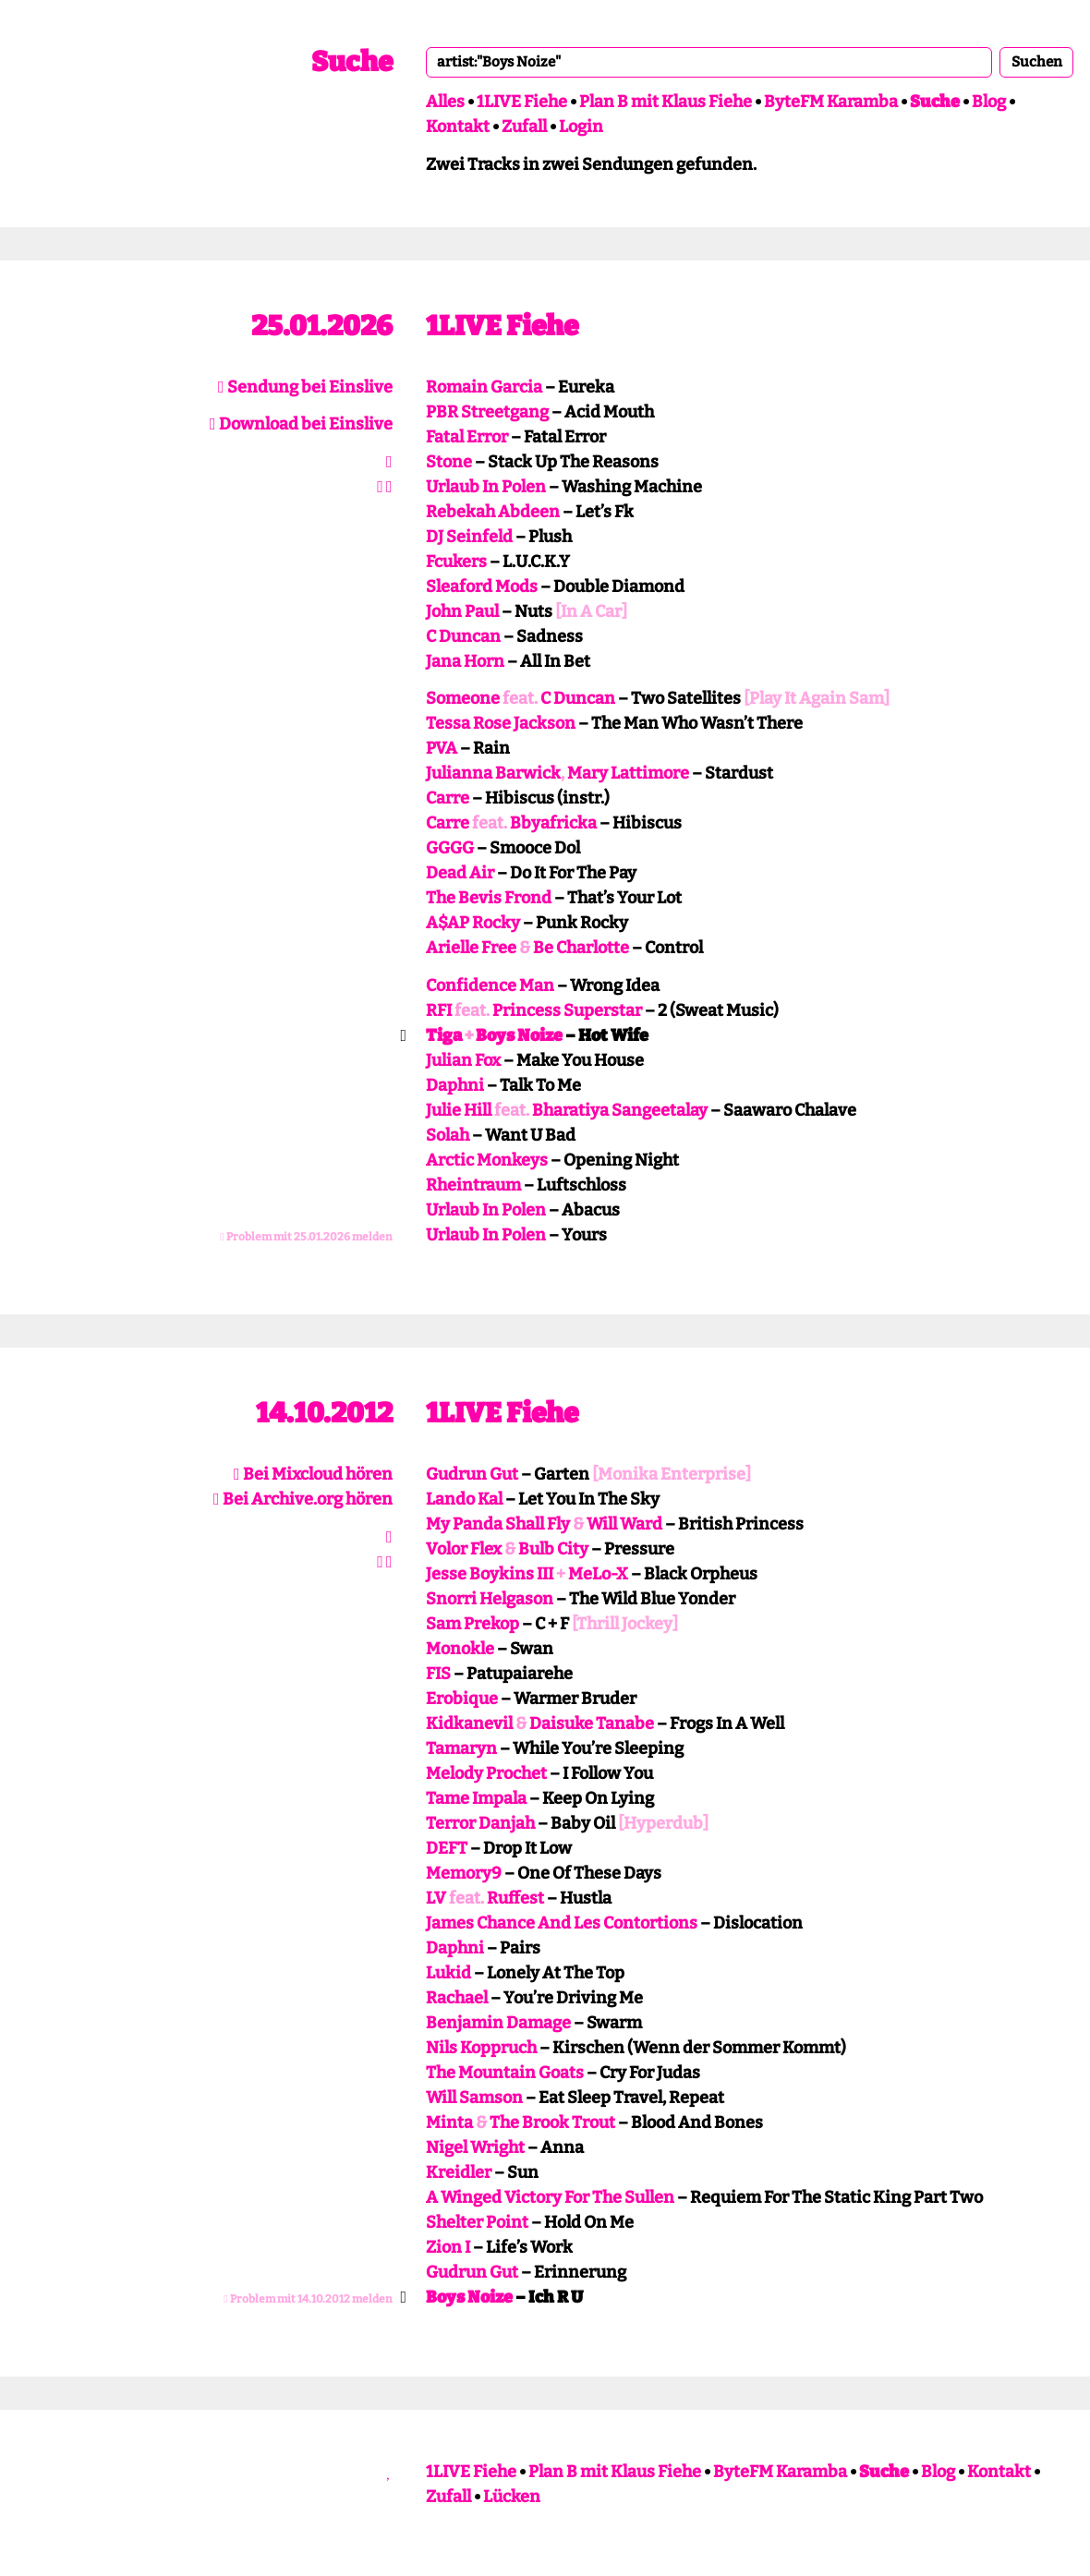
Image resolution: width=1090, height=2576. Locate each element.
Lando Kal (464, 1499)
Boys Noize (519, 1035)
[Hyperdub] (663, 1823)
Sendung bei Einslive (305, 387)
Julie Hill (458, 1110)
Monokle (460, 1649)
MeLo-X (598, 1574)
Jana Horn (465, 661)
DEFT (446, 1848)
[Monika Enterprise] (671, 1474)
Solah (447, 1135)
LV (436, 1898)
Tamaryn (461, 1748)
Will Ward (624, 1524)
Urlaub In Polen (486, 487)
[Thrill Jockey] (625, 1624)
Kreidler (458, 2172)
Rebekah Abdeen (493, 512)
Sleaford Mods (482, 586)
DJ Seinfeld (469, 536)
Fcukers (456, 561)
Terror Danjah (480, 1823)
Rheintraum (473, 1185)
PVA (441, 748)
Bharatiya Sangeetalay (620, 1110)
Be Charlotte (581, 947)
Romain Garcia (484, 387)
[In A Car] (591, 611)
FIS (438, 1673)
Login (581, 126)
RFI (439, 1010)
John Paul (462, 611)
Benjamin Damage (498, 2023)
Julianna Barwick (493, 773)
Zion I (448, 2247)
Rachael (457, 1998)
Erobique (462, 1698)
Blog (989, 101)
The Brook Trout (552, 2122)
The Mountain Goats (505, 2072)
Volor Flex (464, 1549)
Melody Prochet (486, 1773)
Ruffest (515, 1898)
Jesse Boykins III (489, 1574)
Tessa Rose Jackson (500, 723)
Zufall (524, 126)
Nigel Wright (475, 2147)
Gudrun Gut (472, 1474)
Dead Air (460, 873)
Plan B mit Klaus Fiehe (665, 101)
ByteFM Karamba (831, 101)
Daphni (455, 1085)
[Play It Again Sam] (817, 698)
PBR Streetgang (487, 412)
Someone (463, 698)
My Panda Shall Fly (498, 1524)
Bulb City (553, 1549)
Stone (449, 462)
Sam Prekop (472, 1624)
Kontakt (458, 126)
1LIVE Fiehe (522, 101)
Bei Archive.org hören (303, 1499)
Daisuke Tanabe (591, 1723)
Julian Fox (463, 1060)
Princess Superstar (567, 1010)
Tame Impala (476, 1798)
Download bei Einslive (301, 424)
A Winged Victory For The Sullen (550, 2197)
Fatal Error (467, 437)
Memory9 (464, 1873)
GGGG (450, 848)
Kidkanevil (469, 1723)
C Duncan (463, 636)
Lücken (511, 2496)
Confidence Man (490, 985)
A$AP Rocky (473, 923)
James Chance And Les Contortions (561, 1923)
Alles (445, 101)
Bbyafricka (553, 823)
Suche (352, 62)
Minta (449, 2122)
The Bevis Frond (488, 898)
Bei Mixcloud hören (313, 1474)
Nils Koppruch (481, 2048)
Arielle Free (471, 947)
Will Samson (474, 2097)
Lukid (448, 1973)
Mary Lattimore (628, 773)
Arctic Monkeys (487, 1160)
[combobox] (709, 62)
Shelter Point (477, 2222)
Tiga (444, 1035)
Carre (447, 798)
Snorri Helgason (489, 1599)
